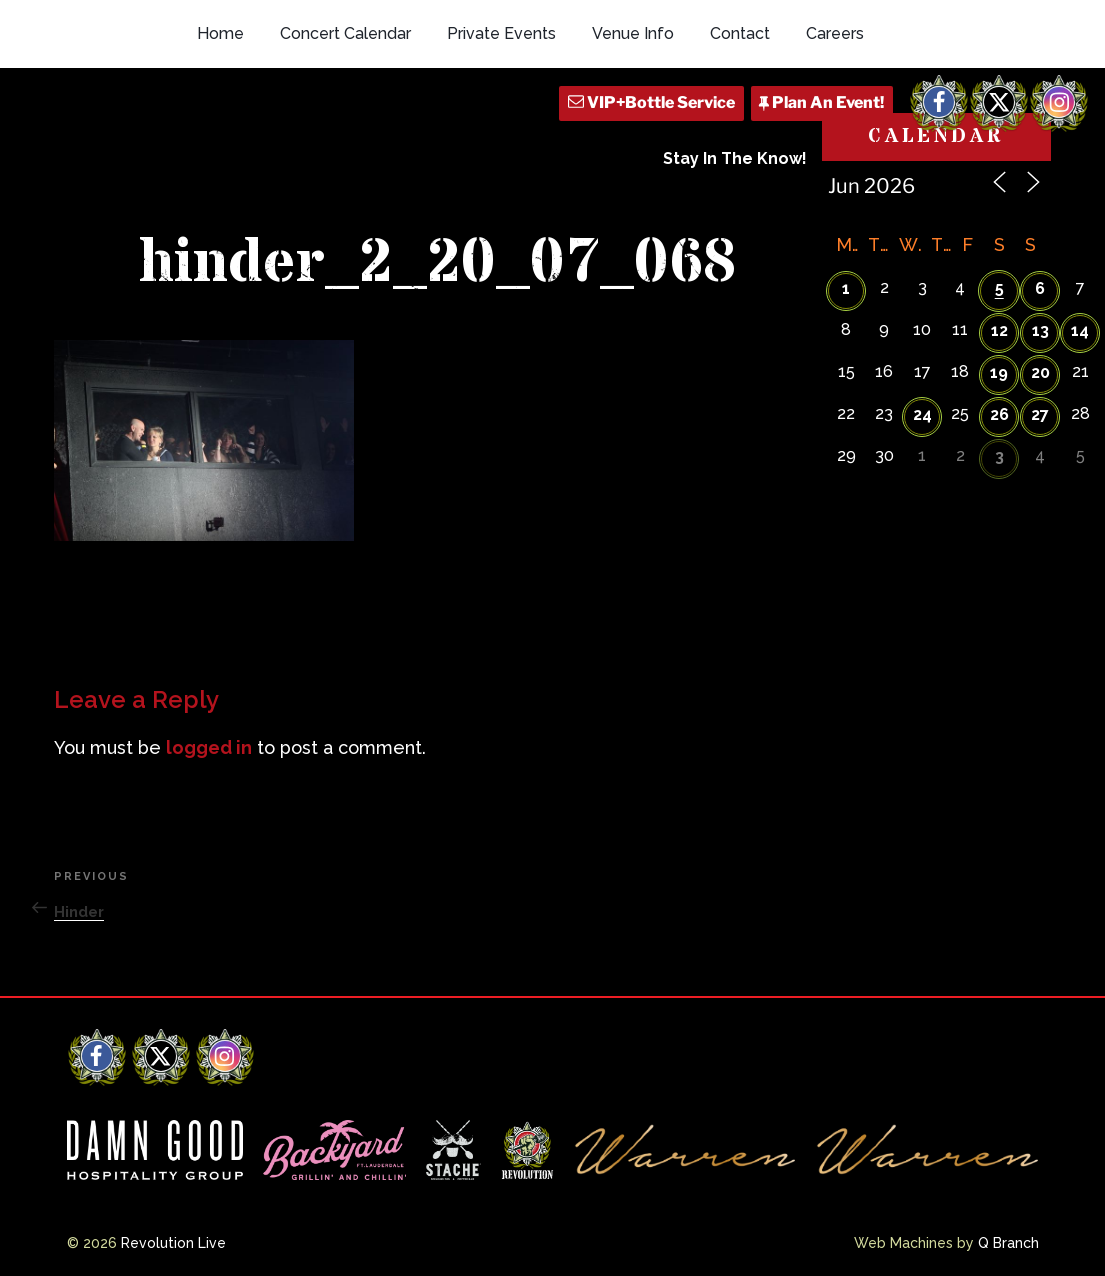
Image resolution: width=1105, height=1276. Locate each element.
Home (220, 33)
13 (1040, 330)
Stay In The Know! (735, 158)
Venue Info (633, 33)
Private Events (501, 33)
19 (999, 372)
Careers (835, 33)
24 (922, 414)
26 (999, 414)
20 (1040, 372)
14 (1080, 330)
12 (999, 330)
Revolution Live (173, 1243)
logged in (209, 747)
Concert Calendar (345, 33)
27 (1040, 414)
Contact (740, 33)
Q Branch (1008, 1243)
